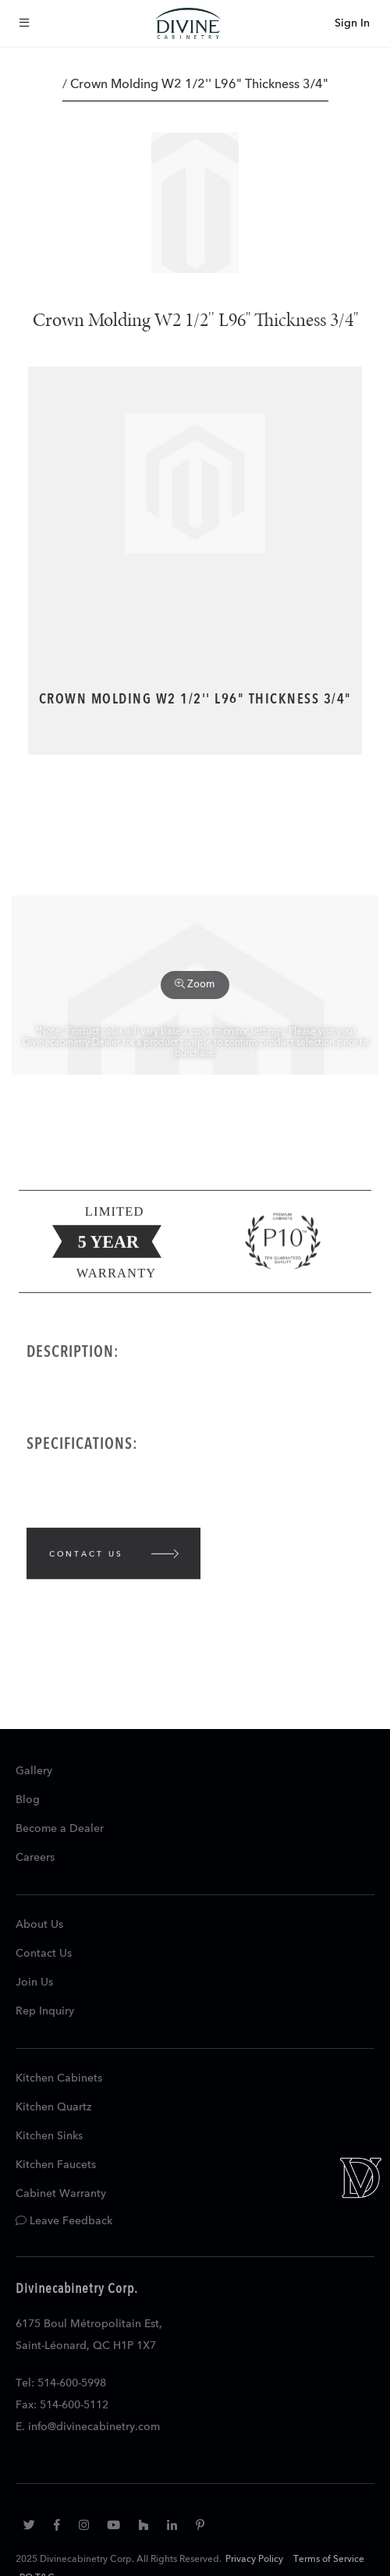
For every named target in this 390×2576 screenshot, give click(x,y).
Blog (28, 1800)
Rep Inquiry (45, 2011)
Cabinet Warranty (61, 2193)
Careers (35, 1857)
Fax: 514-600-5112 (62, 2405)
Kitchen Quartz (53, 2107)
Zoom (195, 984)
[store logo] (188, 23)
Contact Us (44, 1953)
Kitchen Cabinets (59, 2078)
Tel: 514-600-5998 (61, 2383)
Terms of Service (328, 2559)
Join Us (34, 1982)
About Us (39, 1924)
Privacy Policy (254, 2559)
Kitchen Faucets (56, 2165)
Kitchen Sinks (49, 2136)
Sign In (352, 23)
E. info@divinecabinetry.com (88, 2427)
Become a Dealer (60, 1828)
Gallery (34, 1771)
